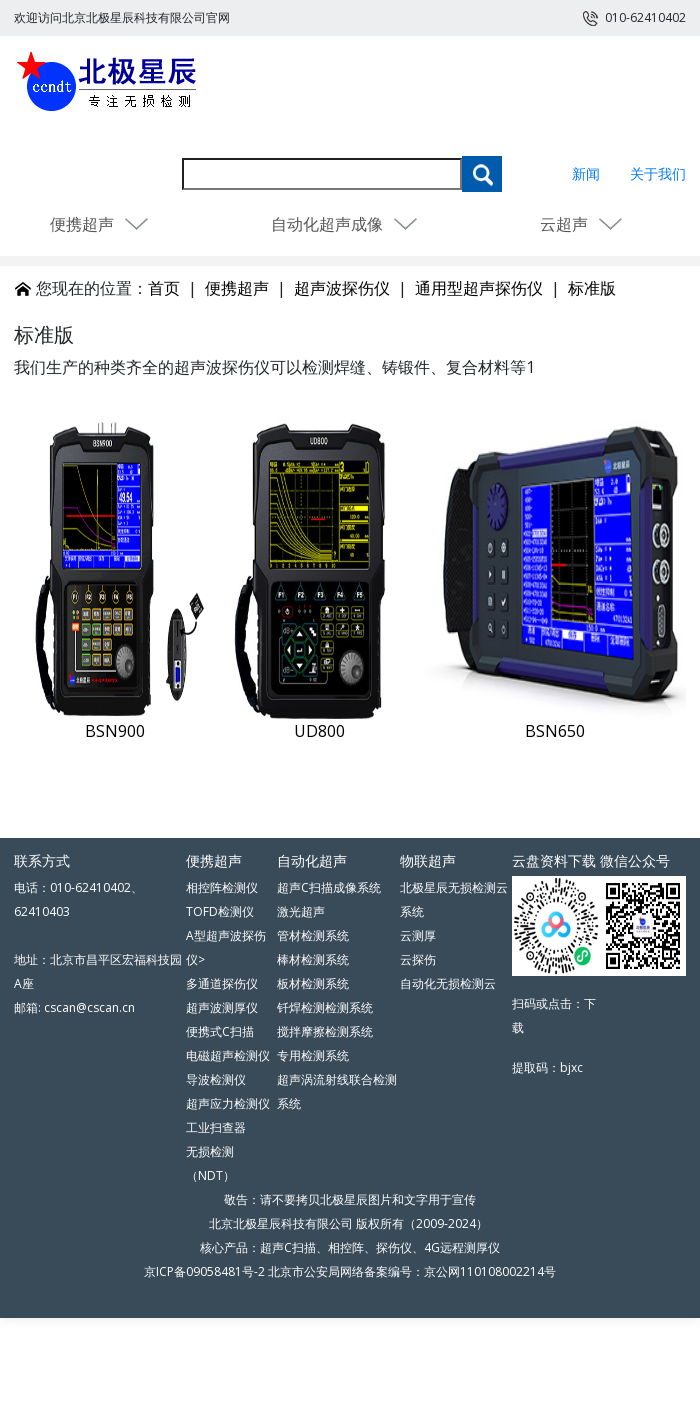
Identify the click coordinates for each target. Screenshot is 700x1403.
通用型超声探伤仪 (479, 288)
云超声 (582, 224)
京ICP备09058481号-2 (204, 1271)
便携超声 (100, 224)
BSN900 (115, 731)
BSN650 (555, 731)
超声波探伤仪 (342, 288)
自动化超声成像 (345, 224)
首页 (164, 288)
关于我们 (658, 173)
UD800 (319, 731)
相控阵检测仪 (222, 887)
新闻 (586, 173)
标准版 (592, 288)
